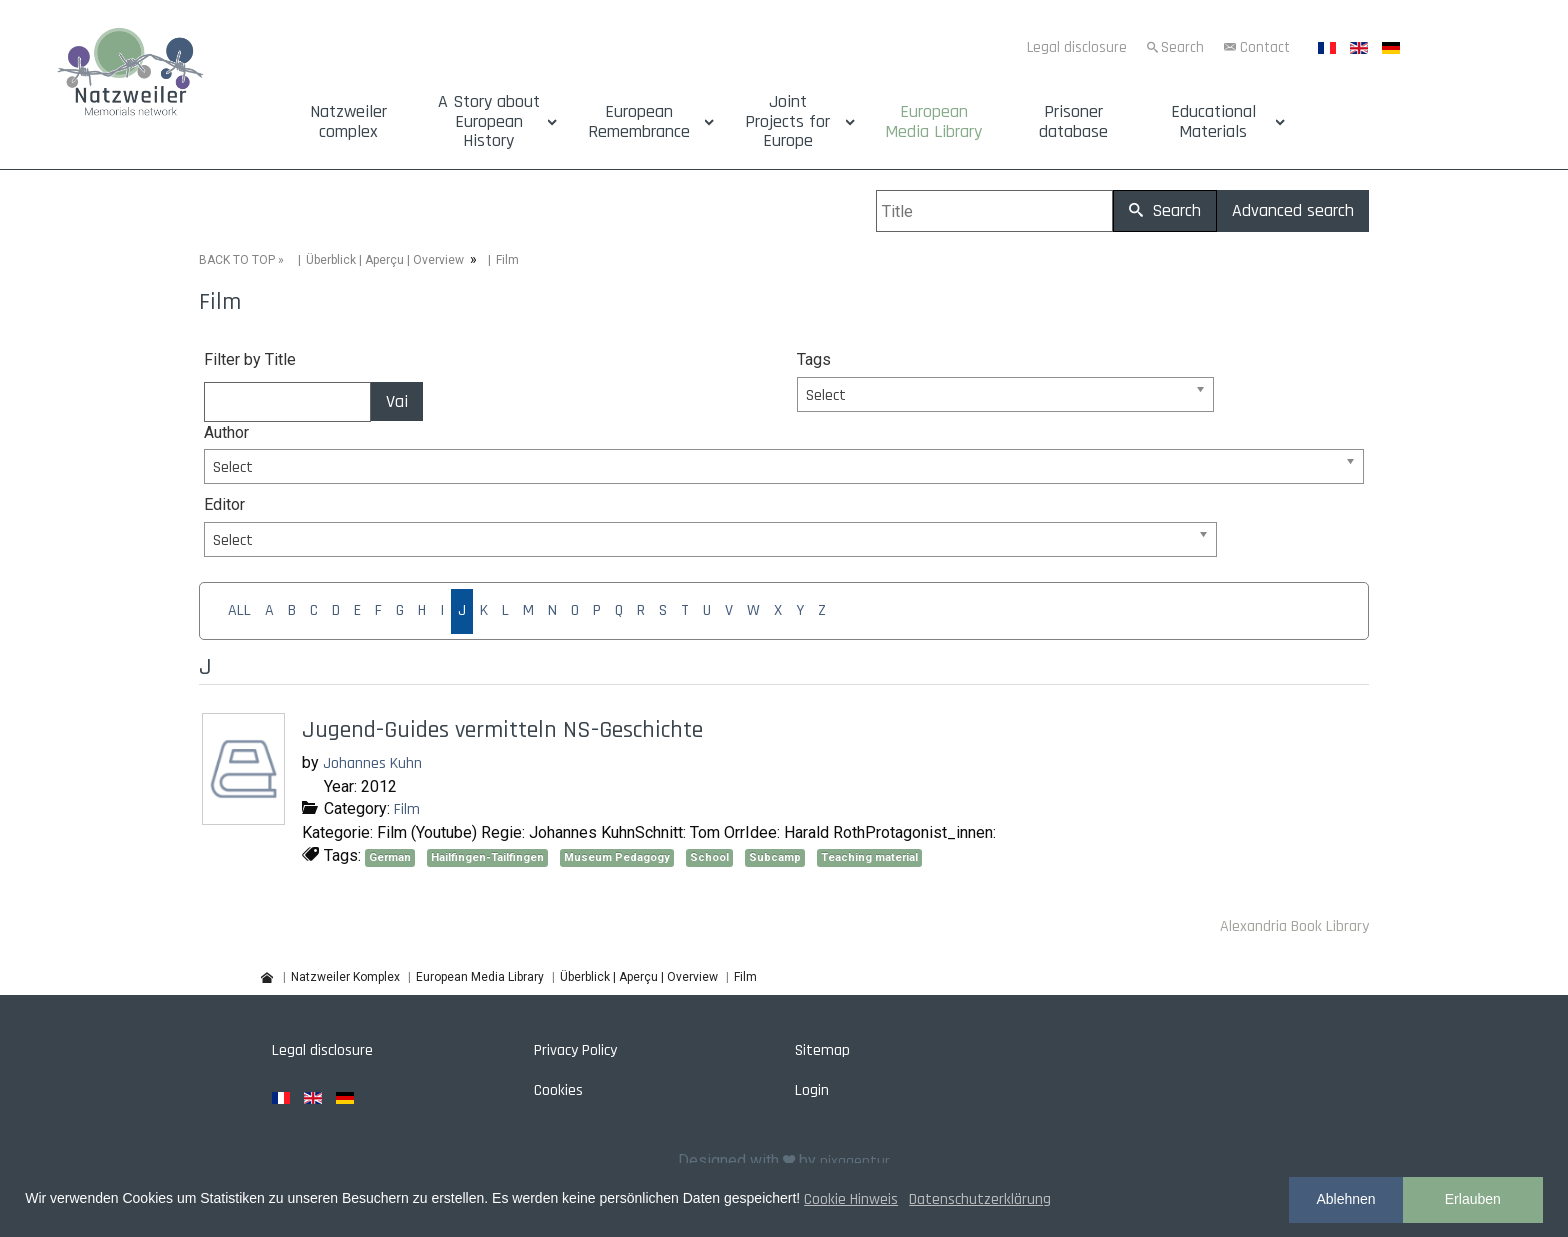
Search (1182, 47)
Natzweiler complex (348, 122)
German (390, 857)
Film (407, 809)
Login (812, 1090)
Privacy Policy (575, 1050)
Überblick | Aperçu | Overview (385, 260)
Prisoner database (1073, 122)
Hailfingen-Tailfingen (487, 857)
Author (226, 432)
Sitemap (822, 1050)
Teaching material (869, 857)
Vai (397, 401)
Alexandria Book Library (1294, 926)
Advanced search (1293, 210)
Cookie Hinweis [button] (851, 1199)
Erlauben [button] (1473, 1199)
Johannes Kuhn (372, 763)
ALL (239, 610)
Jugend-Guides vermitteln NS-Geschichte (502, 730)
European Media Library (933, 122)
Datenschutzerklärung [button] (980, 1199)
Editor (224, 504)
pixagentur (855, 1161)
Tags (814, 359)
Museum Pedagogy (617, 857)
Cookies (558, 1090)
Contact (1265, 47)
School (709, 857)
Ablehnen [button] (1345, 1199)
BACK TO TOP (237, 260)
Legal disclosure (1077, 47)
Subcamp (775, 857)
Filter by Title (250, 359)
